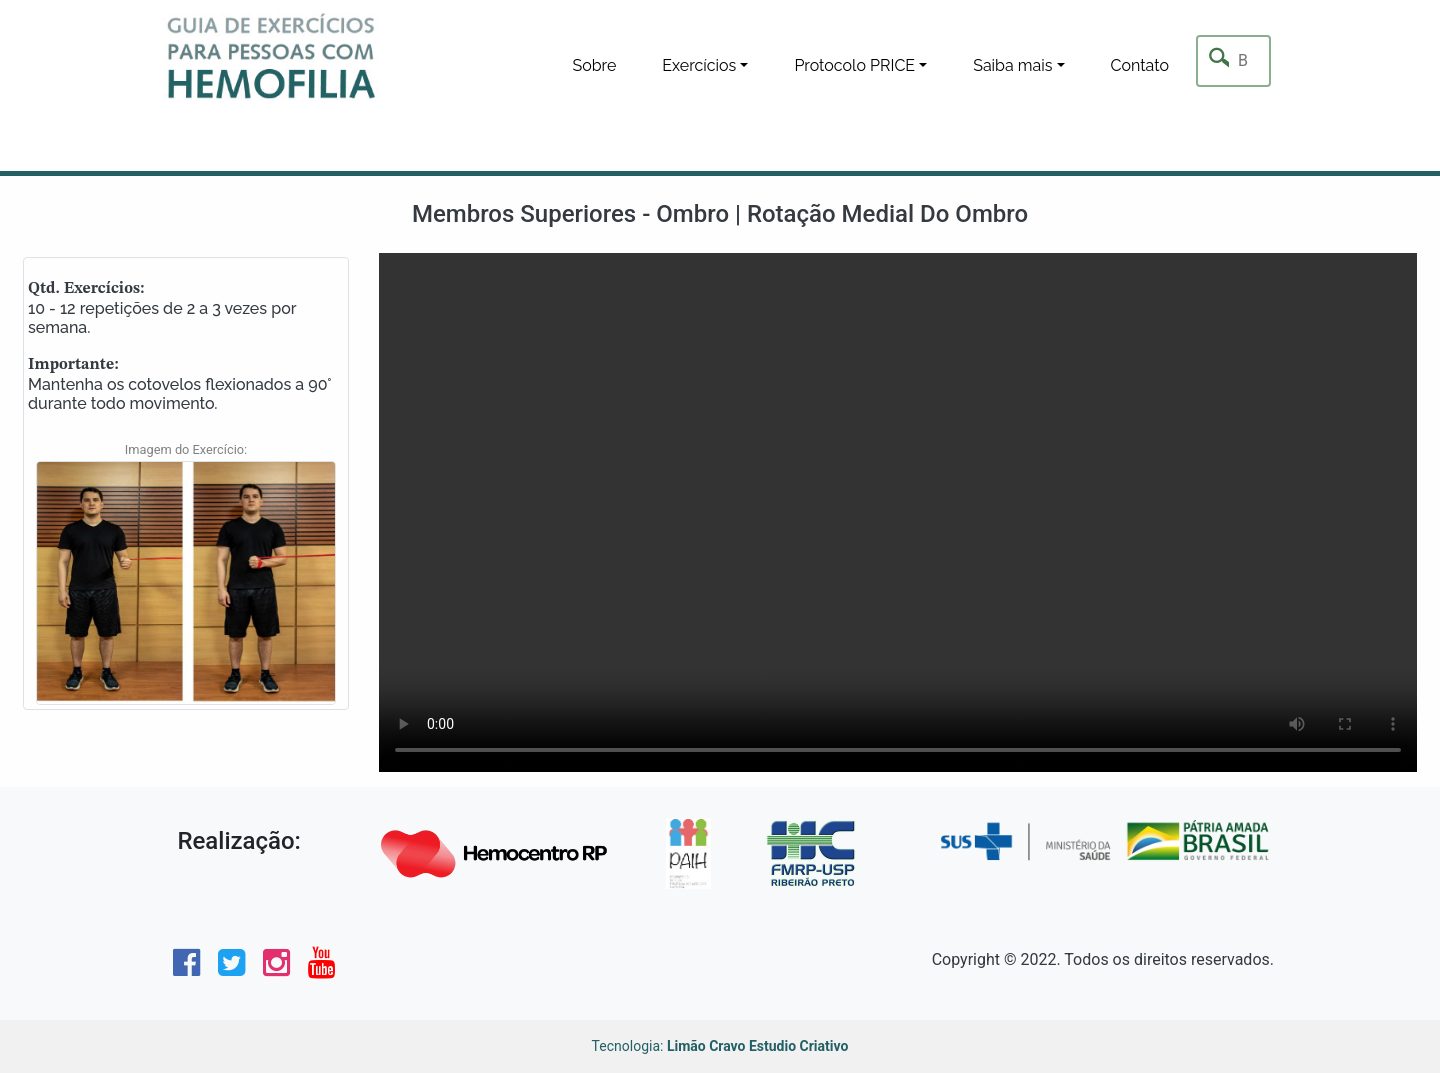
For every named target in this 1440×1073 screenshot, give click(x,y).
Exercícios (699, 65)
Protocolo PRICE (854, 65)
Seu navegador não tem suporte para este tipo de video (898, 512)
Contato (1140, 65)
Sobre (594, 65)
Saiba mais (1012, 65)
